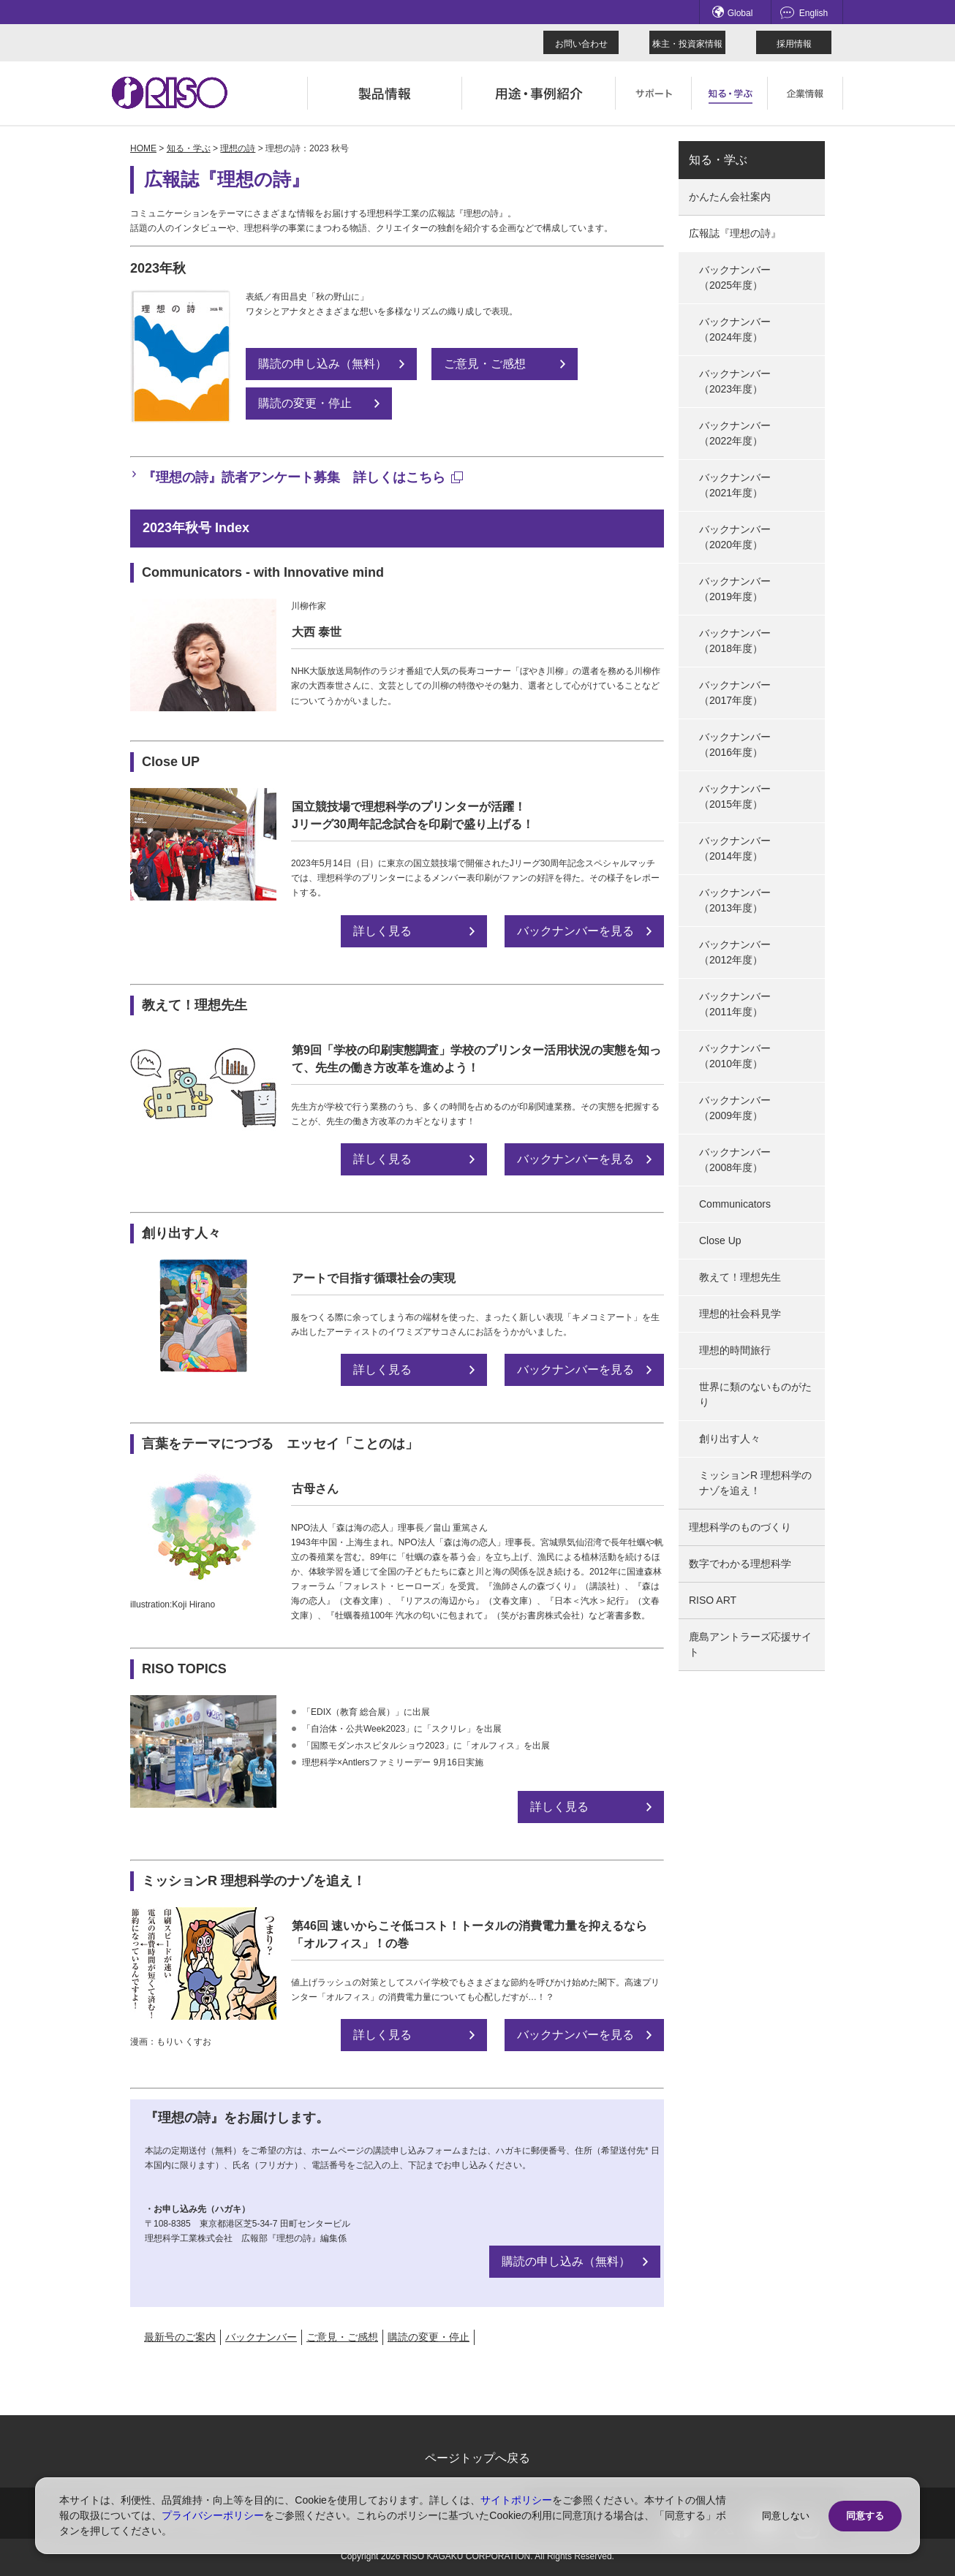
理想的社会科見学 (740, 1313)
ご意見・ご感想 (485, 363)
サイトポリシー (516, 2500)
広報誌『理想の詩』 (735, 233)
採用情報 (794, 44)
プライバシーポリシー (213, 2515)
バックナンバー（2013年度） (735, 900)
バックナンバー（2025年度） (735, 277)
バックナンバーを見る (575, 931)
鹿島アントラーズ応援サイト (750, 1644)
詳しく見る (382, 931)
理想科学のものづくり (740, 1527)
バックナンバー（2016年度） (735, 744)
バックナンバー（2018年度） (735, 640)
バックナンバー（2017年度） (735, 692)
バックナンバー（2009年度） (735, 1107)
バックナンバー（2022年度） (735, 433)
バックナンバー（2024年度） (735, 329)
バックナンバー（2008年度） (735, 1159)
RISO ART (712, 1600)
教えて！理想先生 (740, 1277)
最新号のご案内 (180, 2337)
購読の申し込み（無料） (322, 363)
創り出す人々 (729, 1438)
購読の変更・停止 (305, 403)
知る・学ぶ (189, 148)
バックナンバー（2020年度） (735, 536)
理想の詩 (237, 148)
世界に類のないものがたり (755, 1394)
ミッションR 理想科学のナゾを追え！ (755, 1482)
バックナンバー (261, 2337)
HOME (143, 148)
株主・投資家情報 (687, 44)
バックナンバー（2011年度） (735, 1004)
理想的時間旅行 (735, 1350)
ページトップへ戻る (477, 2458)
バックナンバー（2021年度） (735, 485)
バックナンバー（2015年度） (735, 796)
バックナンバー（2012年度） (735, 952)
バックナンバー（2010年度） (735, 1055)
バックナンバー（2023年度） (735, 381)
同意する (865, 2515)
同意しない (785, 2515)
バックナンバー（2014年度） (735, 848)
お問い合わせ (581, 44)
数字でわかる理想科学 (740, 1563)
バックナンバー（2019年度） (735, 588)
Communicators (735, 1204)
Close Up (720, 1240)
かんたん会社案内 (730, 196)
